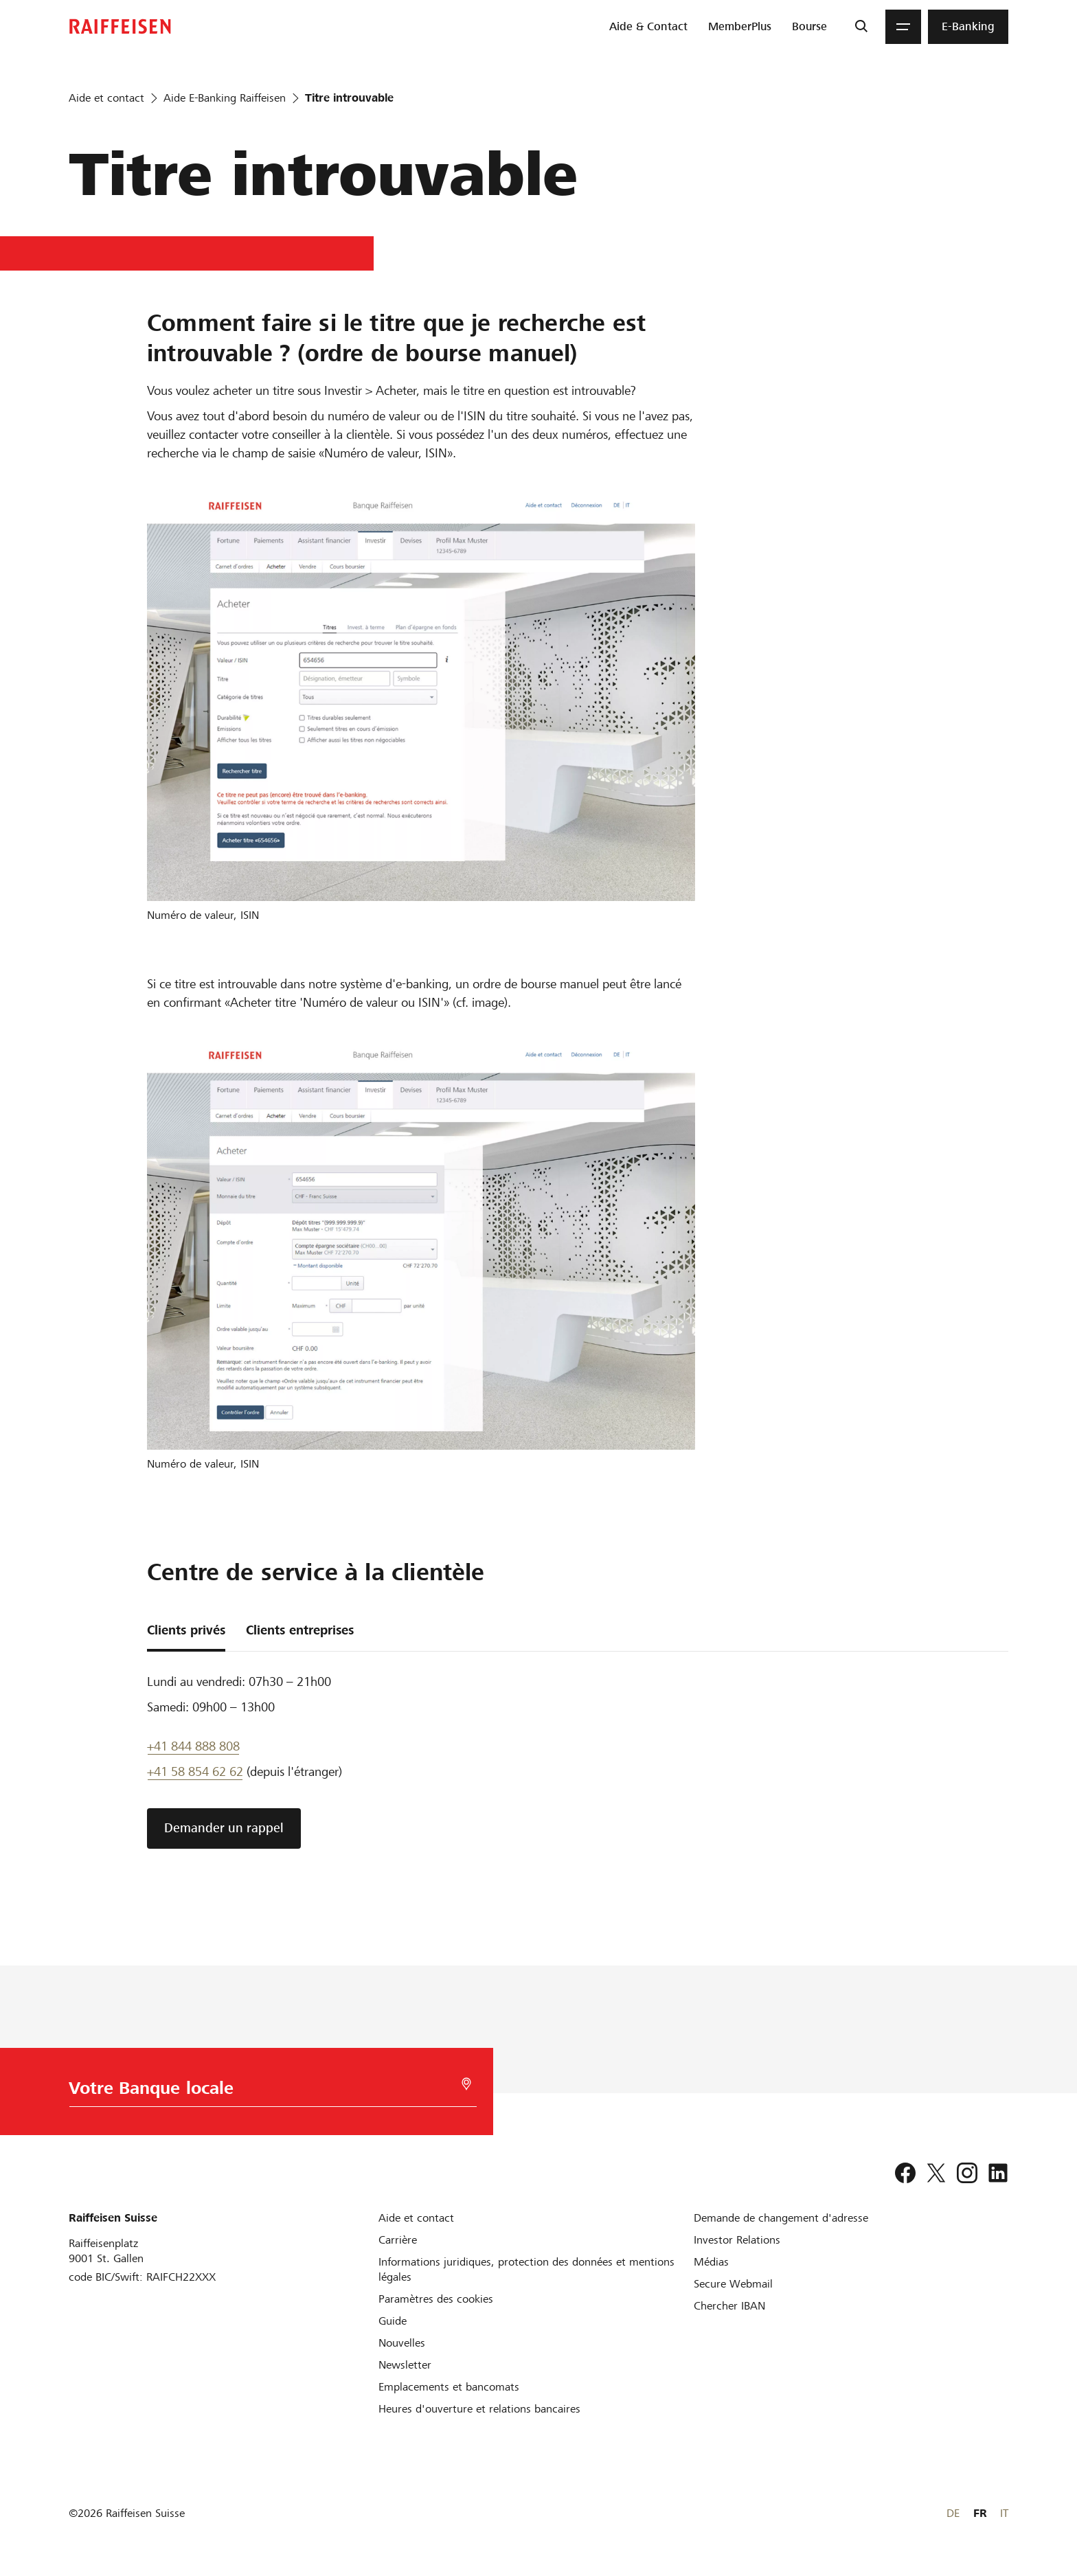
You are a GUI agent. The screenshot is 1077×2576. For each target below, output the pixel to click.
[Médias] (711, 2261)
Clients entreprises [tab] (300, 1630)
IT (1004, 2513)
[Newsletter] (404, 2364)
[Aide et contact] (416, 2217)
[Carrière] (397, 2239)
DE (953, 2513)
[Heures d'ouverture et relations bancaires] (479, 2408)
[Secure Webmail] (733, 2283)
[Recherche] (861, 27)
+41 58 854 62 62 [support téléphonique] (195, 1771)
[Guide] (392, 2320)
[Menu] (903, 27)
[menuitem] (648, 27)
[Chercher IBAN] (729, 2305)
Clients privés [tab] (186, 1630)
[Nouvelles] (401, 2342)
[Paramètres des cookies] (435, 2298)
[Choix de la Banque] (262, 2091)
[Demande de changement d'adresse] (781, 2217)
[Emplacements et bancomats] (448, 2386)
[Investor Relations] (737, 2239)
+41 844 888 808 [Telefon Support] (193, 1746)
